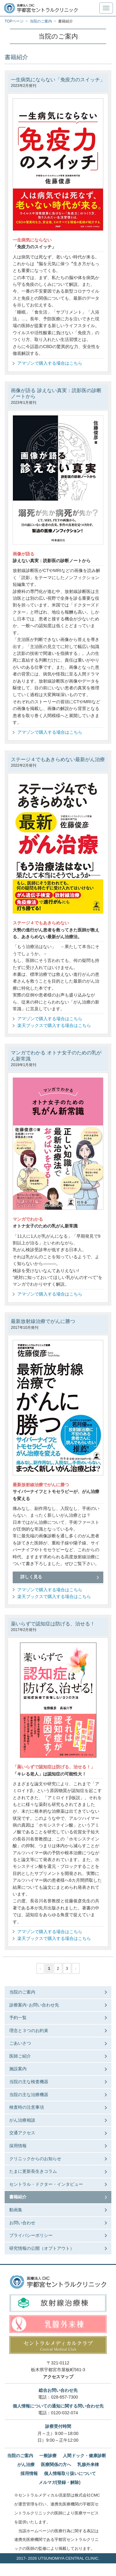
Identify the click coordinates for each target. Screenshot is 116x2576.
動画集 (15, 2209)
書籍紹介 (18, 2196)
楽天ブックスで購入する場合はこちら (54, 1025)
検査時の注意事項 (26, 2107)
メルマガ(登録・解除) (59, 2482)
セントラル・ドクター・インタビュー (46, 2184)
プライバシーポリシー (31, 2235)
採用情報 (18, 2145)
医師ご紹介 (20, 2056)
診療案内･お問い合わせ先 (34, 2004)
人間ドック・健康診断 (84, 2455)
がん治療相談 (22, 2120)
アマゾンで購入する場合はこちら (49, 363)
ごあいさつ (20, 2043)
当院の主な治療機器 (28, 2094)
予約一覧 (18, 2017)
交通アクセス (22, 2132)
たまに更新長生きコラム (33, 2171)
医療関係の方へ (56, 2464)
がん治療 (26, 2464)
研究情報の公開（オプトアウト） (41, 2248)
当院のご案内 (22, 1992)
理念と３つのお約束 (28, 2030)
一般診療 (48, 2455)
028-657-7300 (64, 2397)
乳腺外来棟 (88, 2464)
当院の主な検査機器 (28, 2081)
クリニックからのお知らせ (35, 2158)
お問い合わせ (22, 2222)
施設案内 (18, 2068)
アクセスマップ (58, 2376)
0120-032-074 (64, 2412)
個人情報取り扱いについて (70, 2473)
